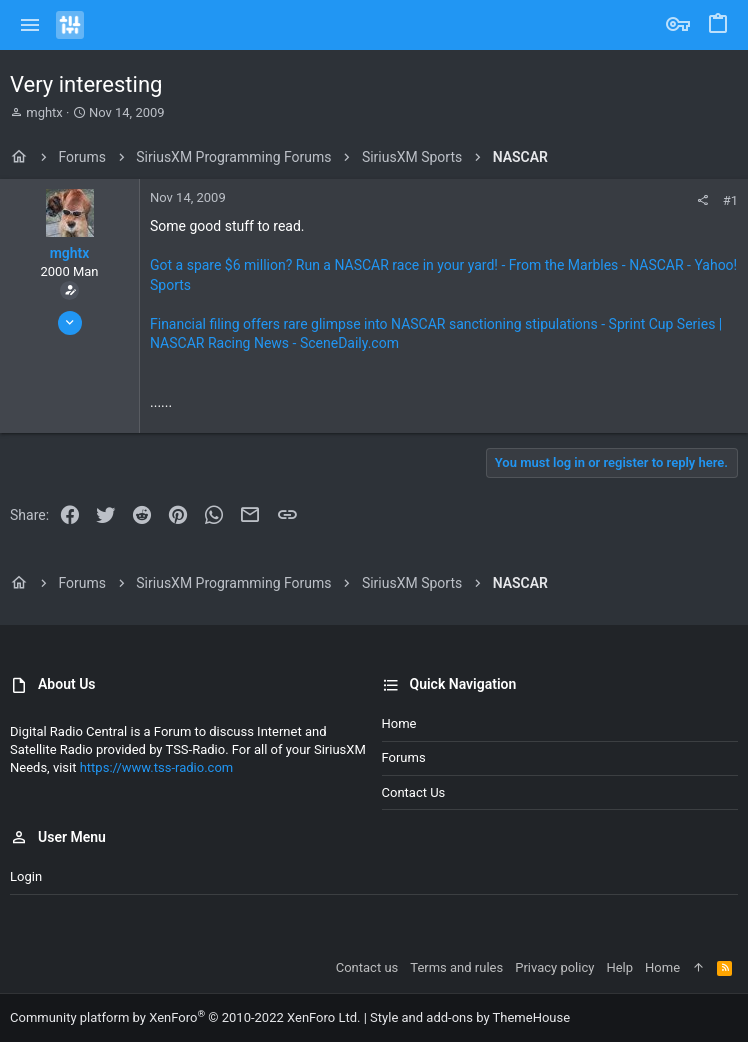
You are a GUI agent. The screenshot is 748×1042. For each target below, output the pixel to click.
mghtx (44, 112)
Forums (404, 757)
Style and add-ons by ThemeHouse (470, 1017)
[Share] (702, 200)
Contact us (414, 792)
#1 (730, 200)
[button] (30, 25)
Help (619, 967)
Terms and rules (456, 967)
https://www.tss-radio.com (157, 767)
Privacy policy (554, 967)
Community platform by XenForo (185, 1017)
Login (26, 876)
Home (399, 723)
